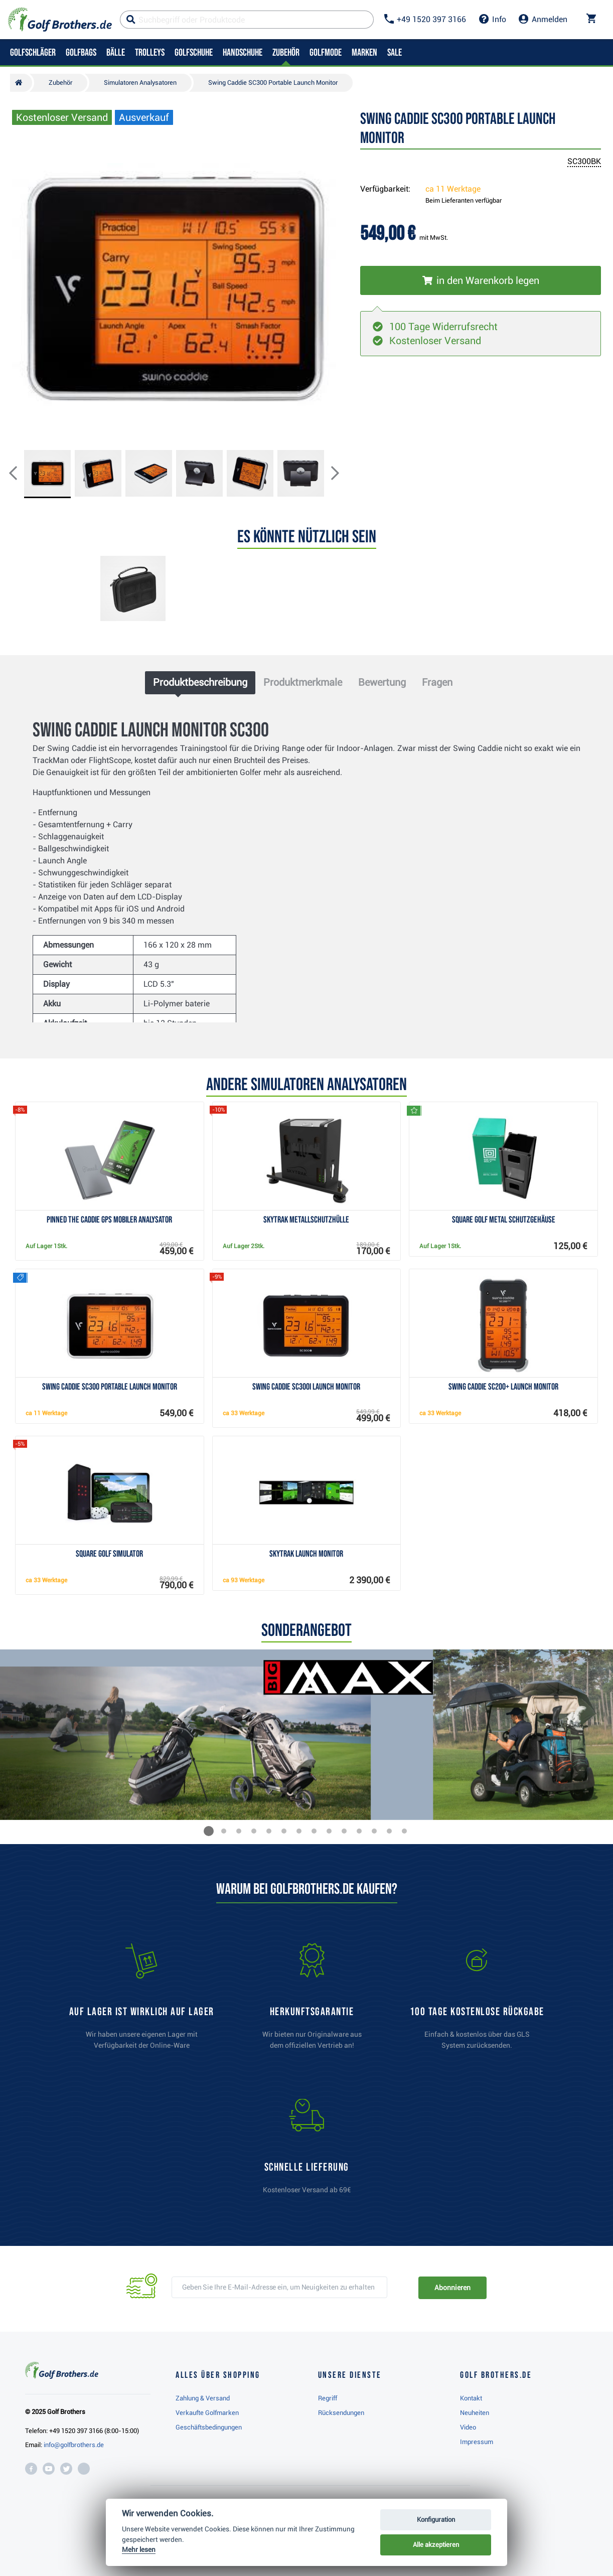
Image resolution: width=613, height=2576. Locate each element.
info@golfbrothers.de (74, 2445)
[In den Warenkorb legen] (480, 280)
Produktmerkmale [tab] (302, 682)
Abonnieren (452, 2288)
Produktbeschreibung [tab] (200, 682)
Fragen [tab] (437, 682)
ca (453, 189)
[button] (21, 474)
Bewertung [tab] (382, 682)
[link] (477, 2001)
